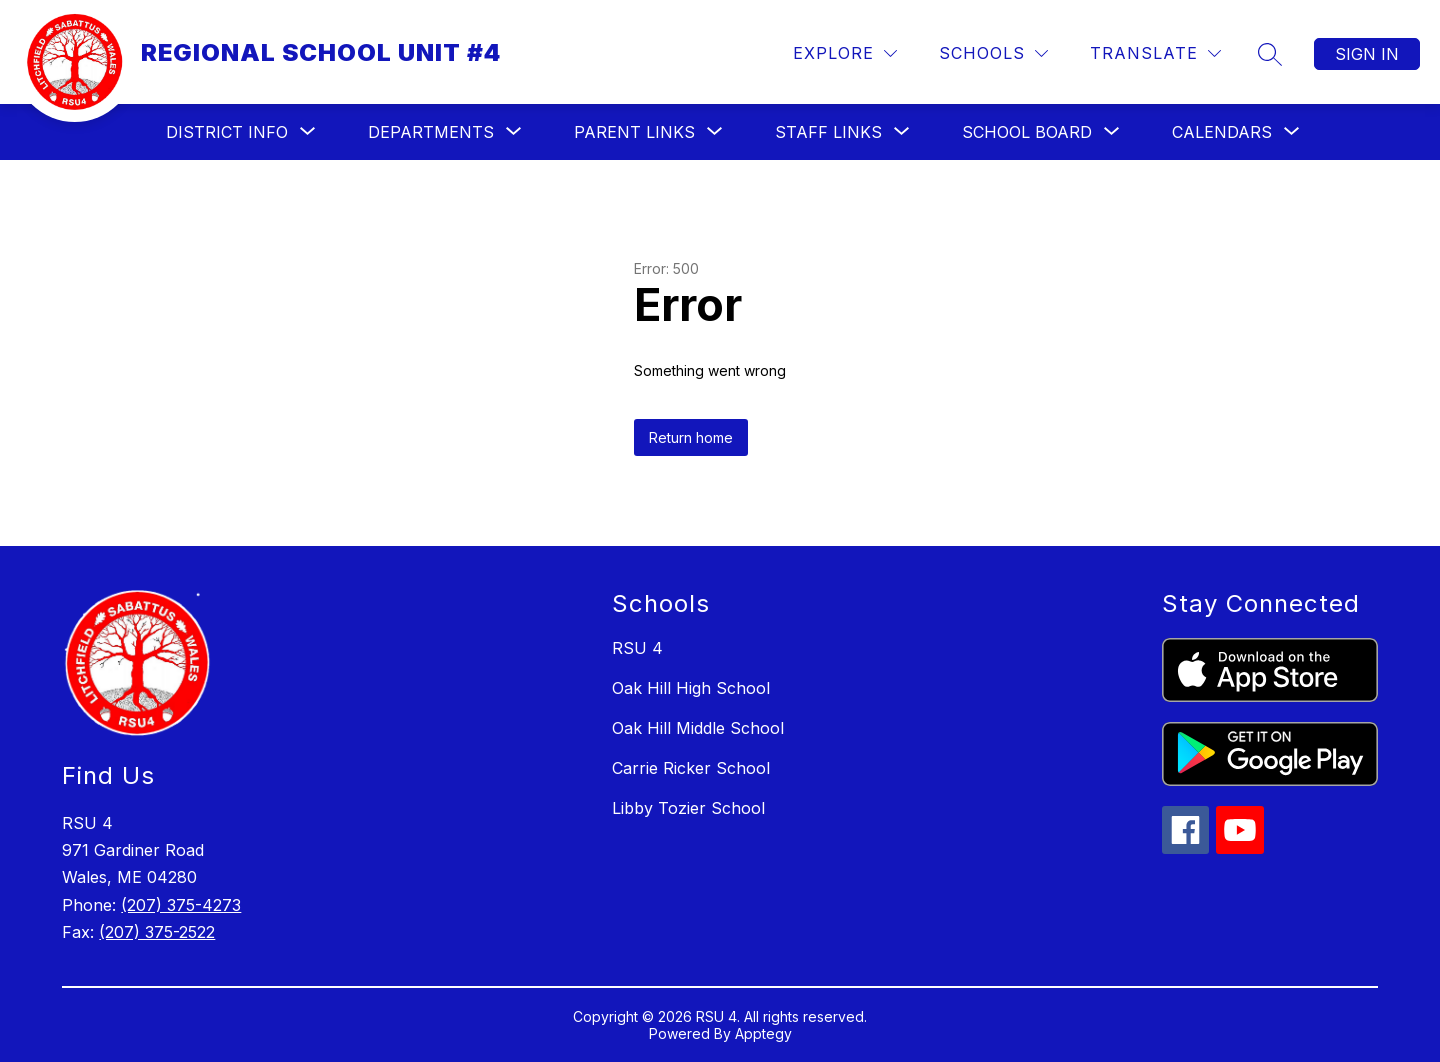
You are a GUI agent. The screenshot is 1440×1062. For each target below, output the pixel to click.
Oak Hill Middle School (698, 728)
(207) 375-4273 (181, 905)
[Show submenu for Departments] (431, 132)
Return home (691, 437)
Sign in (1367, 54)
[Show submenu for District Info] (227, 132)
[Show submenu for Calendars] (1222, 132)
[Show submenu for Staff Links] (828, 132)
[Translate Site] (1155, 53)
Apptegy (763, 1033)
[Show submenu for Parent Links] (634, 132)
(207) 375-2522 (157, 932)
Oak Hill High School (691, 688)
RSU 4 (637, 648)
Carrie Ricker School (691, 768)
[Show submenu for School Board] (1027, 132)
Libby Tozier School (688, 808)
